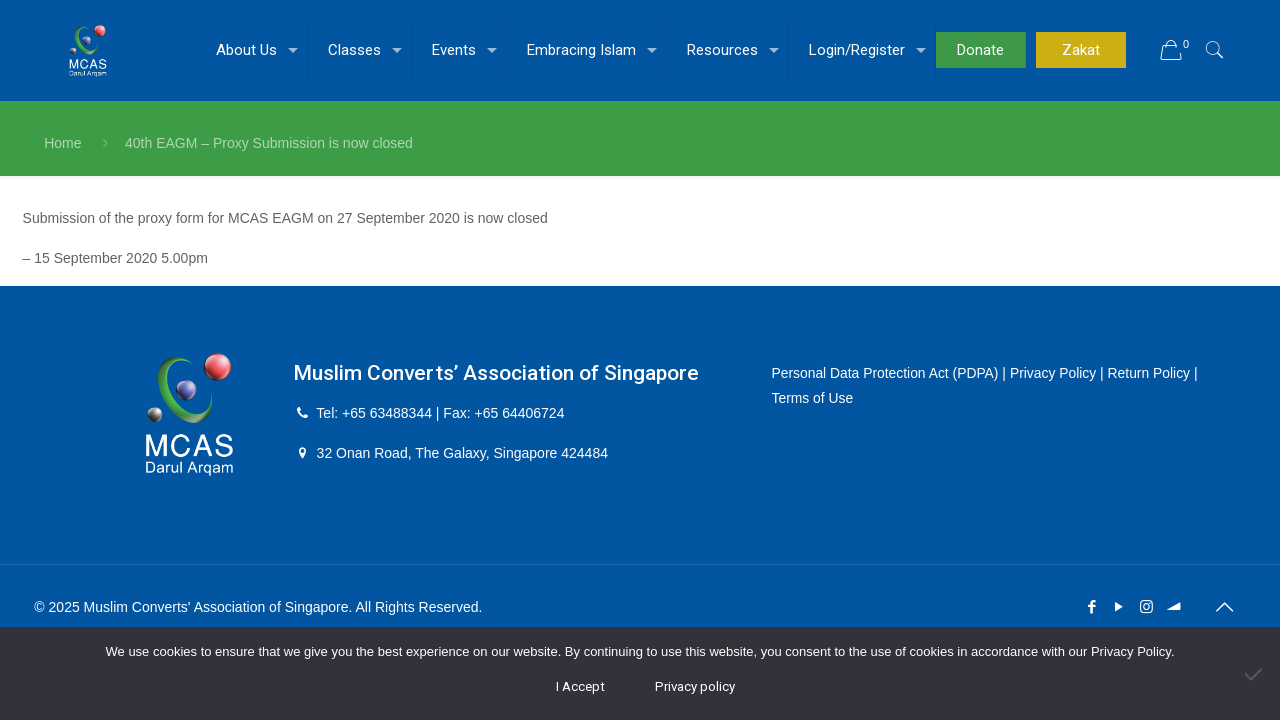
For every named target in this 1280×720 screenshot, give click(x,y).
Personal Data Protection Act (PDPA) (886, 373)
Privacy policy (695, 686)
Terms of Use (813, 398)
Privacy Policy (1055, 373)
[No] (1255, 674)
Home (62, 143)
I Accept (580, 686)
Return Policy (1152, 373)
